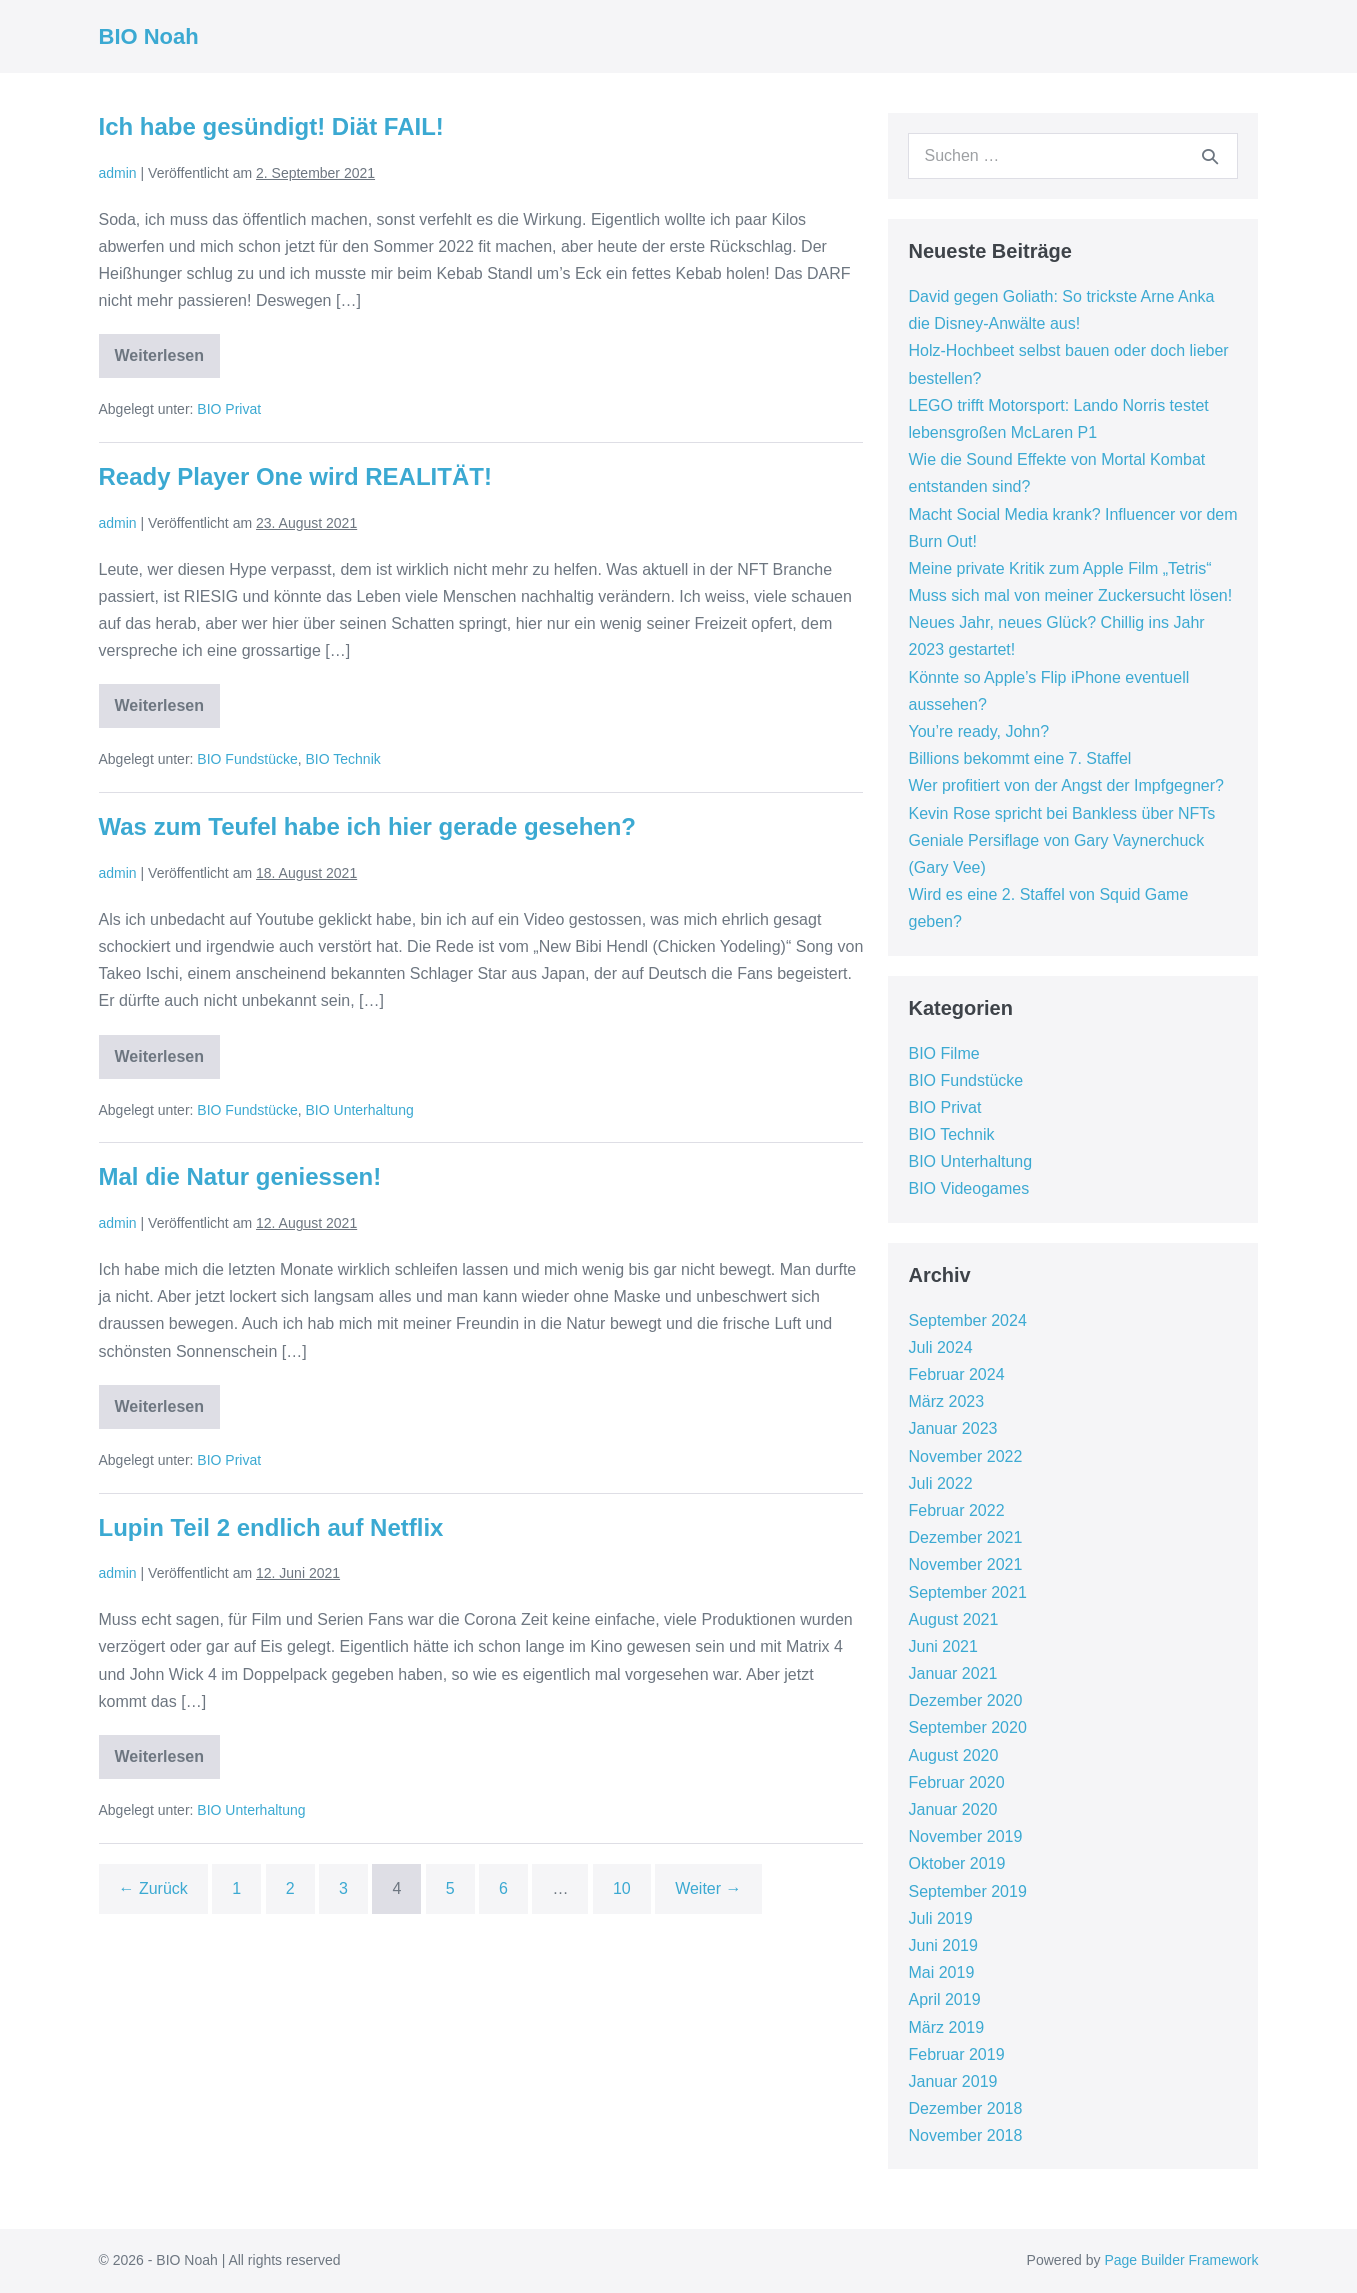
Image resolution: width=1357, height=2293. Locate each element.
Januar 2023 (952, 1428)
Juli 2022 (940, 1483)
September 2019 (967, 1891)
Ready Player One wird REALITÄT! (295, 476)
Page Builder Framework (1181, 2260)
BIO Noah (149, 36)
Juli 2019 (940, 1918)
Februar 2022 (956, 1510)
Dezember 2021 (965, 1537)
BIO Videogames (968, 1188)
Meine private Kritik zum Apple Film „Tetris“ (1059, 568)
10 (622, 1888)
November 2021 (965, 1564)
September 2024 (967, 1320)
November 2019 (965, 1836)
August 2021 (953, 1619)
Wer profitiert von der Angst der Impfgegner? (1065, 785)
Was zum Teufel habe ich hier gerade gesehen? (367, 826)
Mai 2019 (941, 1972)
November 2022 (965, 1456)
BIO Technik (343, 759)
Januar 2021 (952, 1673)
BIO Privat (229, 409)
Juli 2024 (940, 1347)
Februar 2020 (956, 1782)
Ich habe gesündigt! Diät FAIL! (271, 126)
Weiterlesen (168, 362)
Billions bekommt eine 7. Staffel (1019, 758)
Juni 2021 (942, 1646)
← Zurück (153, 1888)
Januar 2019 (952, 2081)
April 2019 (944, 1999)
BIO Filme (943, 1053)
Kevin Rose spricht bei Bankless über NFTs (1061, 813)
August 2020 (953, 1755)
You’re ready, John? (978, 731)
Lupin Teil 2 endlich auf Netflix (271, 1527)
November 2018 (965, 2135)
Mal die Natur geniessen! (240, 1176)
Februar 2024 (956, 1374)
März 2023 (946, 1401)
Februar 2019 (956, 2054)
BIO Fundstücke (247, 759)
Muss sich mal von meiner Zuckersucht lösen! (1070, 595)
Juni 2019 (942, 1945)
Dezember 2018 (965, 2108)
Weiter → (708, 1888)
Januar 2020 (952, 1809)
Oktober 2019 (956, 1863)
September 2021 (967, 1592)
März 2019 (946, 2027)
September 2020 (967, 1727)
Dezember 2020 (965, 1700)
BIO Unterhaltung (360, 1110)
